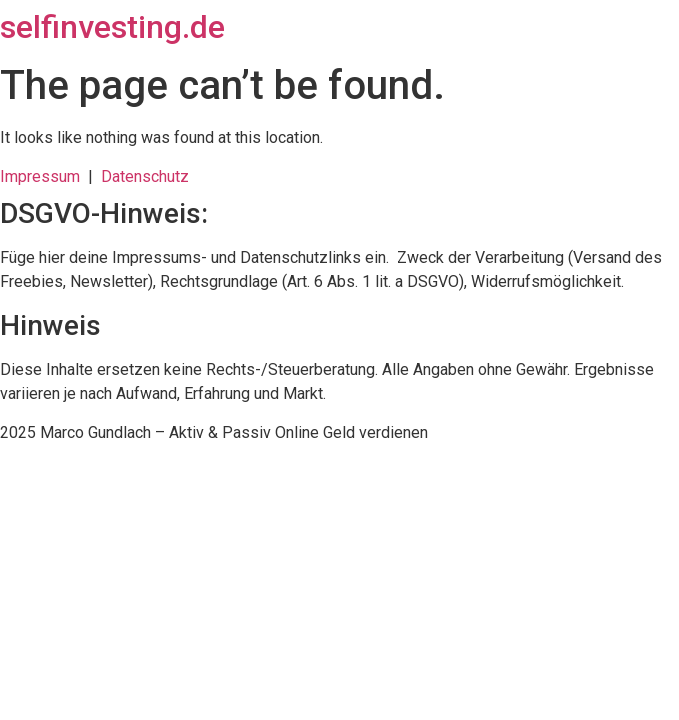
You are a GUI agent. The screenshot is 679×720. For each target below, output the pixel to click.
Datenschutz (145, 176)
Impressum (44, 176)
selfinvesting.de (112, 27)
